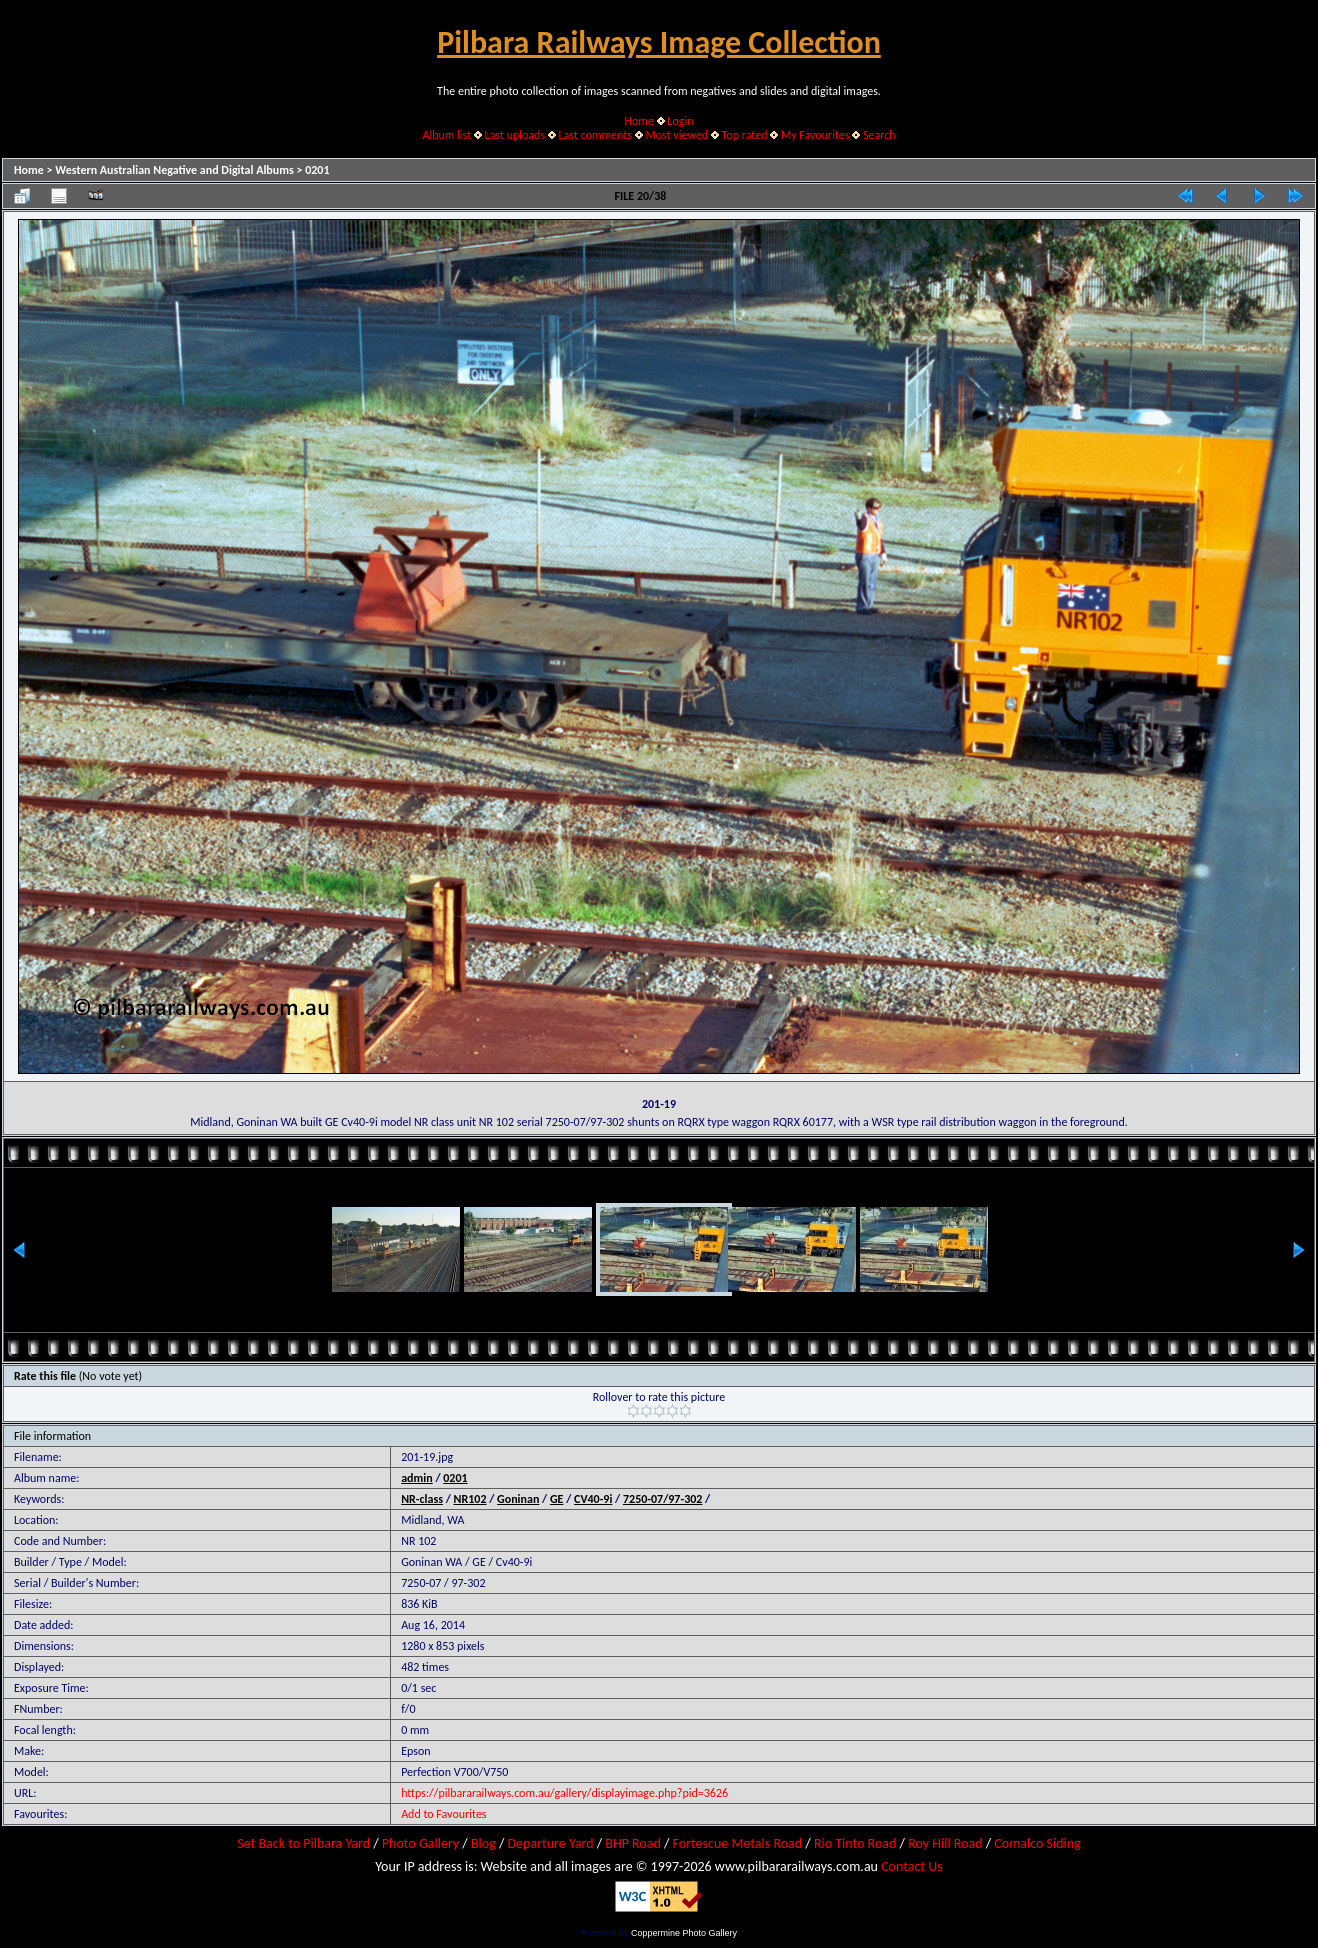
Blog (483, 1843)
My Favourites (815, 135)
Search (879, 135)
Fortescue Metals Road (738, 1843)
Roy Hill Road (945, 1843)
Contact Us (912, 1866)
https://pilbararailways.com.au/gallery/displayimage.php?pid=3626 (564, 1793)
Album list (446, 135)
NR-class (422, 1499)
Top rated (745, 135)
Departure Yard (550, 1843)
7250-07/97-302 (662, 1499)
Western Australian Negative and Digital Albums (174, 170)
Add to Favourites (443, 1814)
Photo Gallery (420, 1843)
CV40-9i (593, 1499)
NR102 (470, 1499)
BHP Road (633, 1843)
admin (417, 1478)
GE (557, 1499)
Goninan (518, 1499)
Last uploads (515, 135)
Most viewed (676, 135)
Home (639, 121)
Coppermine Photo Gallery (684, 1933)
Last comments (595, 135)
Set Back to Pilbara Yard (303, 1843)
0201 (317, 170)
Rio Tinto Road (855, 1843)
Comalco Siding (1037, 1843)
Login (680, 121)
